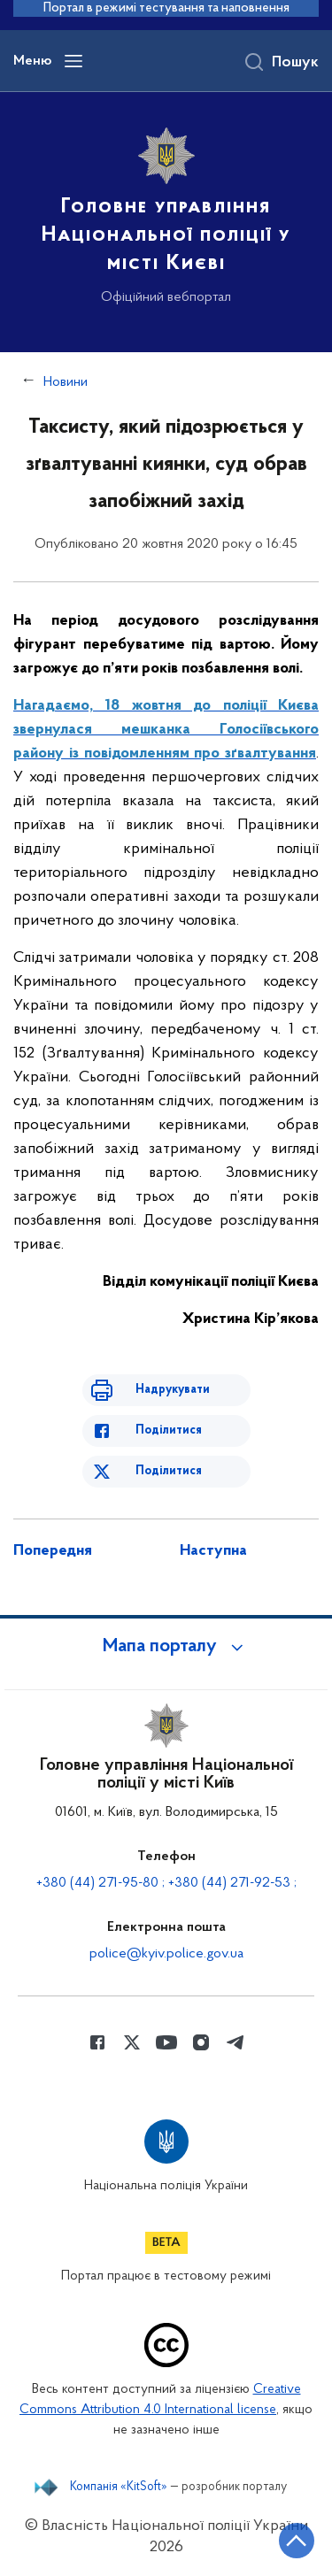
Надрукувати (172, 1389)
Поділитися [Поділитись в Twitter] (168, 1471)
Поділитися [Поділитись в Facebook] (168, 1430)
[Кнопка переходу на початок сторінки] (296, 2540)
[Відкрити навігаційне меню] (73, 61)
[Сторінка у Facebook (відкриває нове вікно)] (97, 2042)
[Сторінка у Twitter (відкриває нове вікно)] (132, 2042)
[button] (166, 1646)
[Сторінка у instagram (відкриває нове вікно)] (201, 2042)
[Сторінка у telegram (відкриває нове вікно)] (235, 2042)
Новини (65, 382)
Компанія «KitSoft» (118, 2487)
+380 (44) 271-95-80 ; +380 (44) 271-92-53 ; (166, 1883)
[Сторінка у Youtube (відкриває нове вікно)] (166, 2042)
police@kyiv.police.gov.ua (166, 1954)
